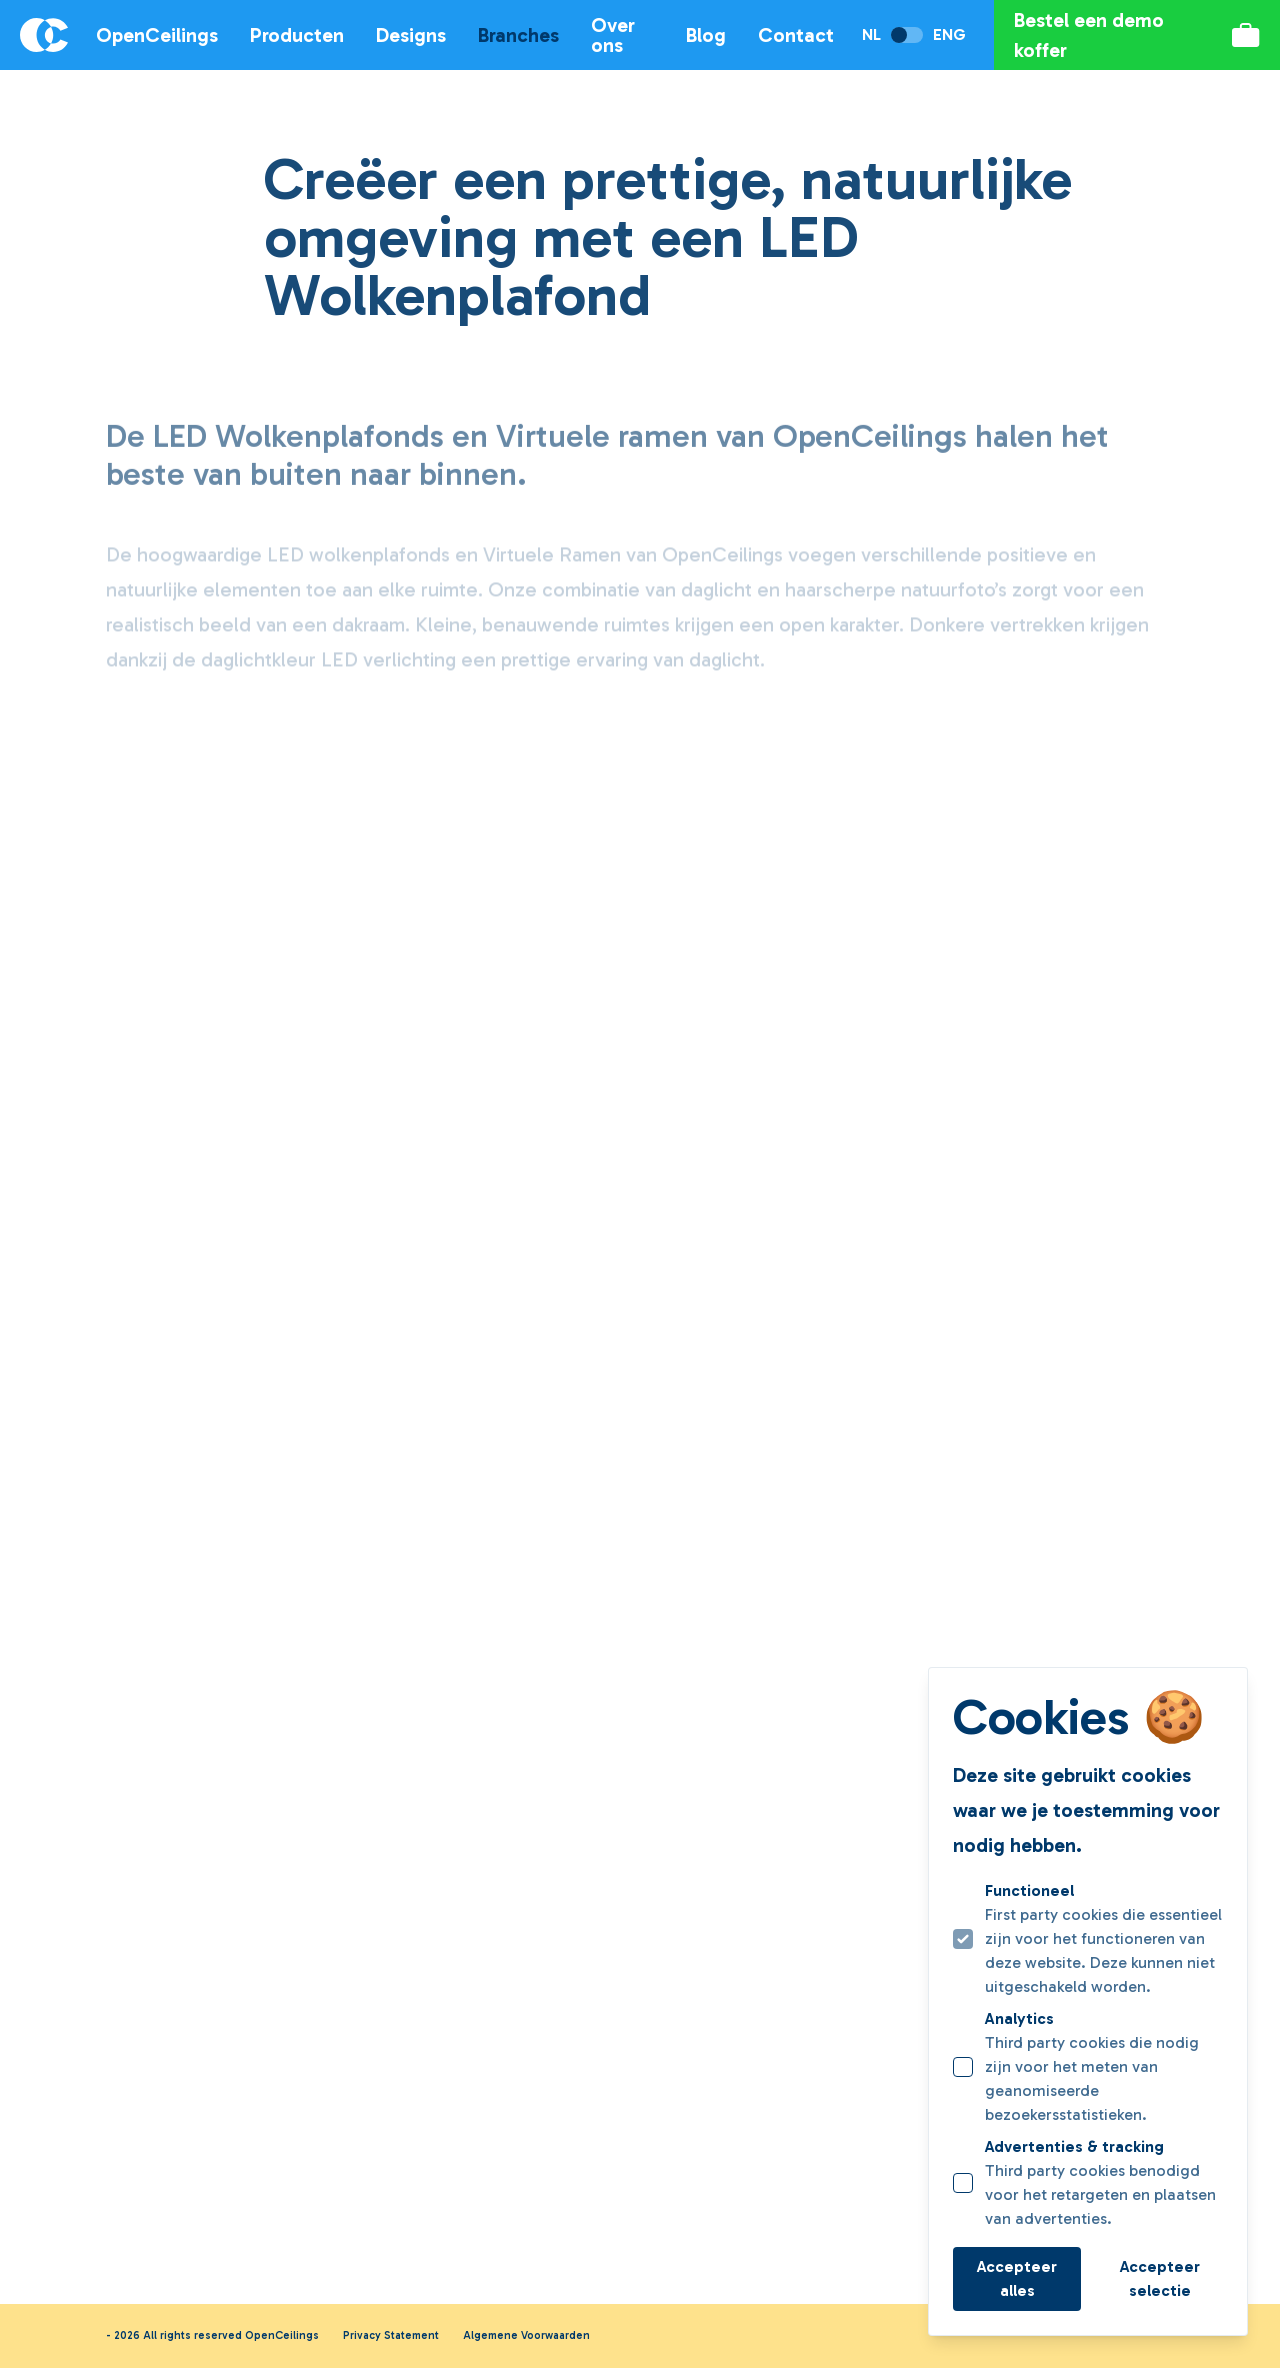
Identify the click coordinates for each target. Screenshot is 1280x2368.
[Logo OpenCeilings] (34, 34)
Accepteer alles (1017, 2278)
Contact (796, 35)
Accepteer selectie (1160, 2278)
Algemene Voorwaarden (526, 2335)
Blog (706, 35)
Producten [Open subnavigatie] (297, 35)
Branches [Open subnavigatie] (518, 35)
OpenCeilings (157, 35)
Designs (411, 35)
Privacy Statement (391, 2335)
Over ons (613, 35)
